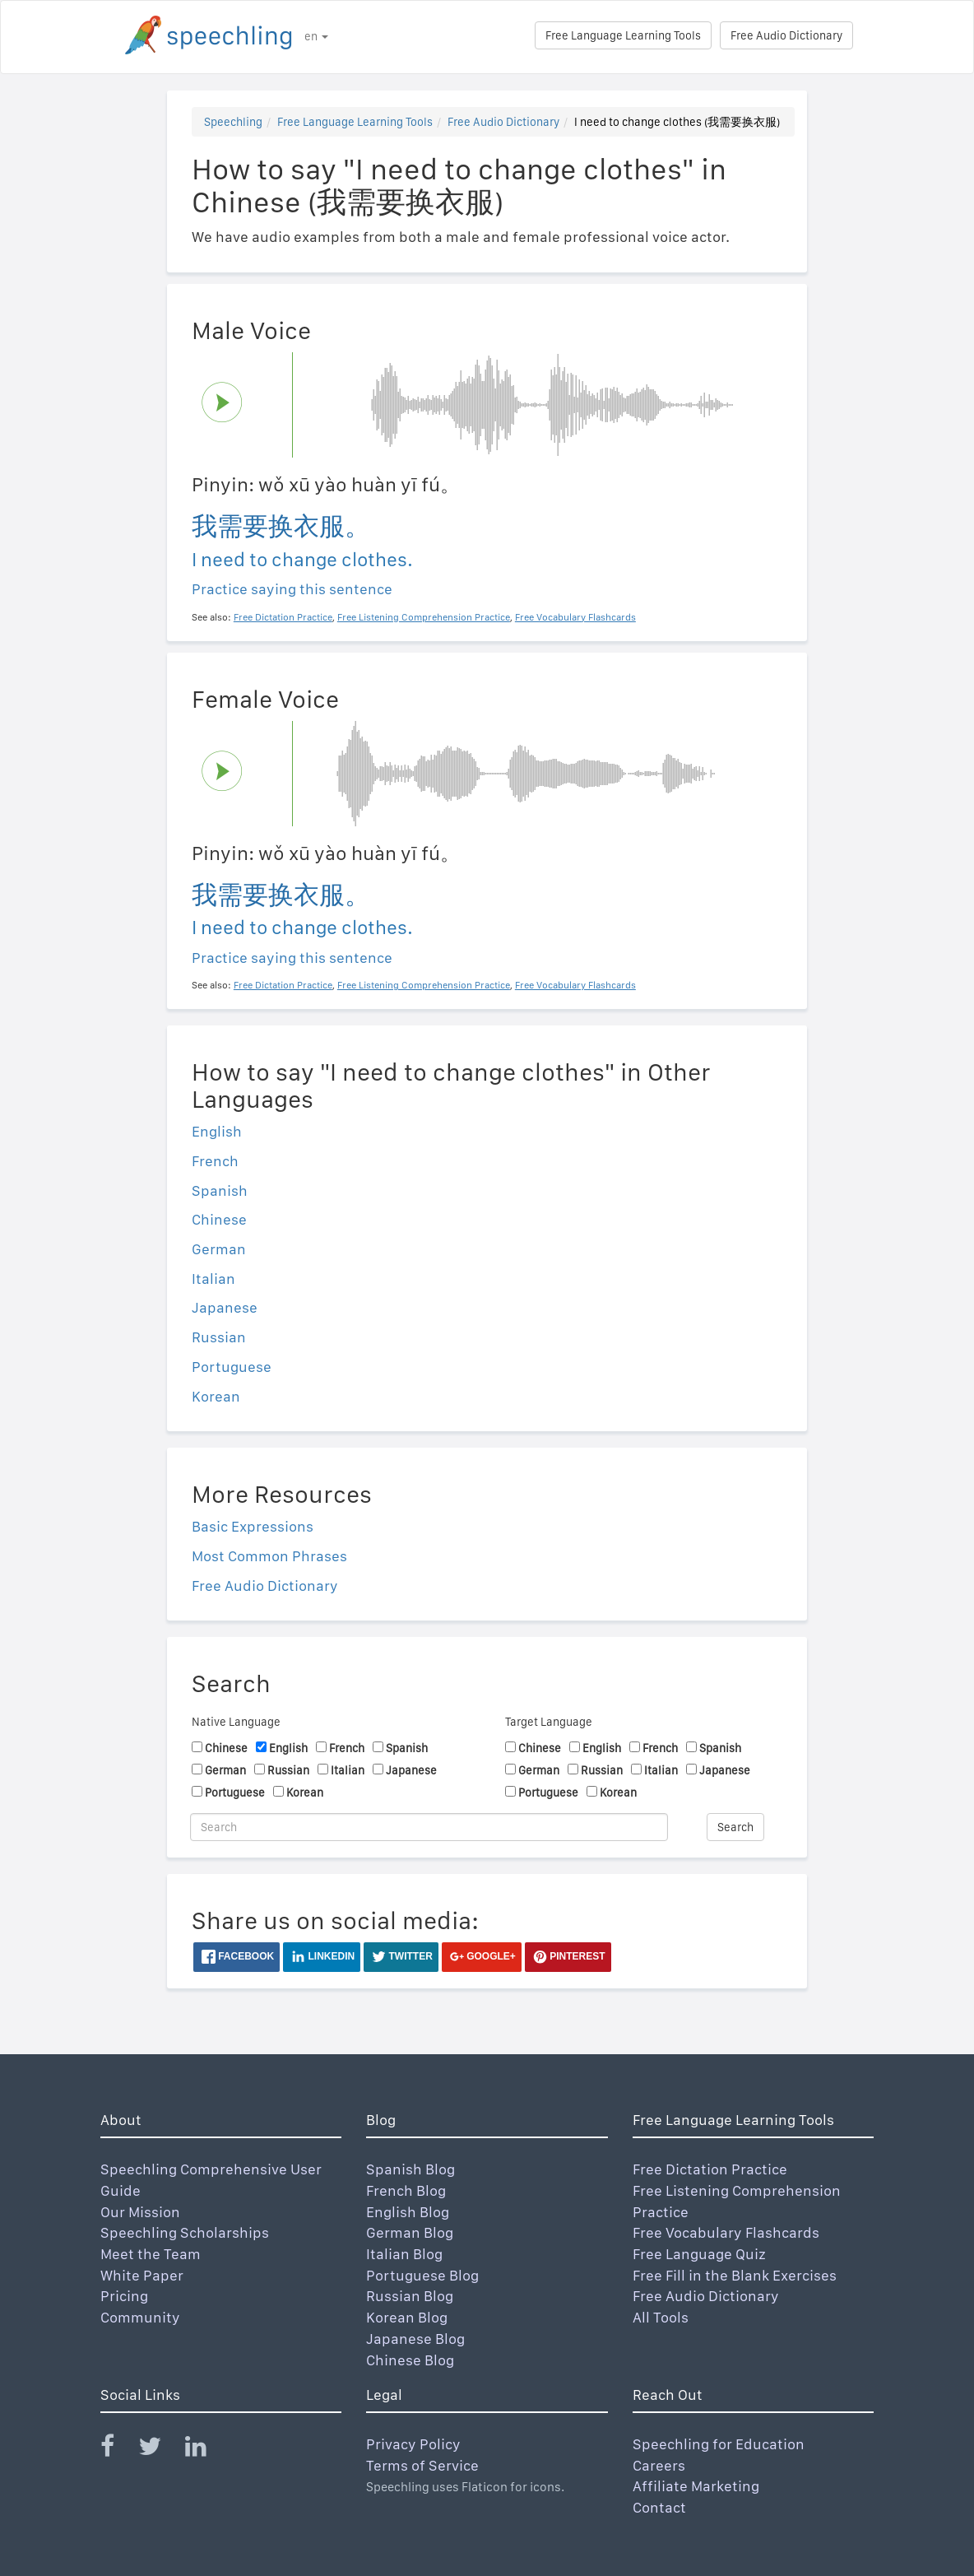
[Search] (429, 1827)
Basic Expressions (252, 1526)
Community (140, 2317)
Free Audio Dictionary (786, 35)
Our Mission (140, 2211)
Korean (216, 1396)
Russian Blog (409, 2295)
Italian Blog (404, 2253)
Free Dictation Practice (710, 2169)
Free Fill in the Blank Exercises (735, 2275)
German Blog (409, 2232)
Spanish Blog (410, 2169)
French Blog (406, 2190)
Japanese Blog (415, 2338)
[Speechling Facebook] (117, 2449)
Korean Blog (407, 2317)
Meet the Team (150, 2253)
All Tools (661, 2317)
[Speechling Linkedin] (206, 2449)
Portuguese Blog (422, 2275)
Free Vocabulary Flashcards (726, 2232)
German (219, 1249)
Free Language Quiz (699, 2253)
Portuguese (231, 1366)
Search (735, 1827)
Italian (213, 1278)
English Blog (407, 2211)
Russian (219, 1337)
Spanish (220, 1190)
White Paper (141, 2275)
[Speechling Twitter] (160, 2449)
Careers (659, 2465)
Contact (659, 2507)
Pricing (124, 2295)
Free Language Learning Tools (623, 35)
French (215, 1160)
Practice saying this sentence (292, 589)
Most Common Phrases (269, 1556)
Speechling (233, 121)
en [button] (316, 36)
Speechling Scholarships (184, 2232)
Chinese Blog (410, 2360)
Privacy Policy (413, 2444)
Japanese (224, 1307)
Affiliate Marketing (696, 2486)
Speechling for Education (719, 2444)
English (217, 1131)
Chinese (219, 1219)
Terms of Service (422, 2465)
